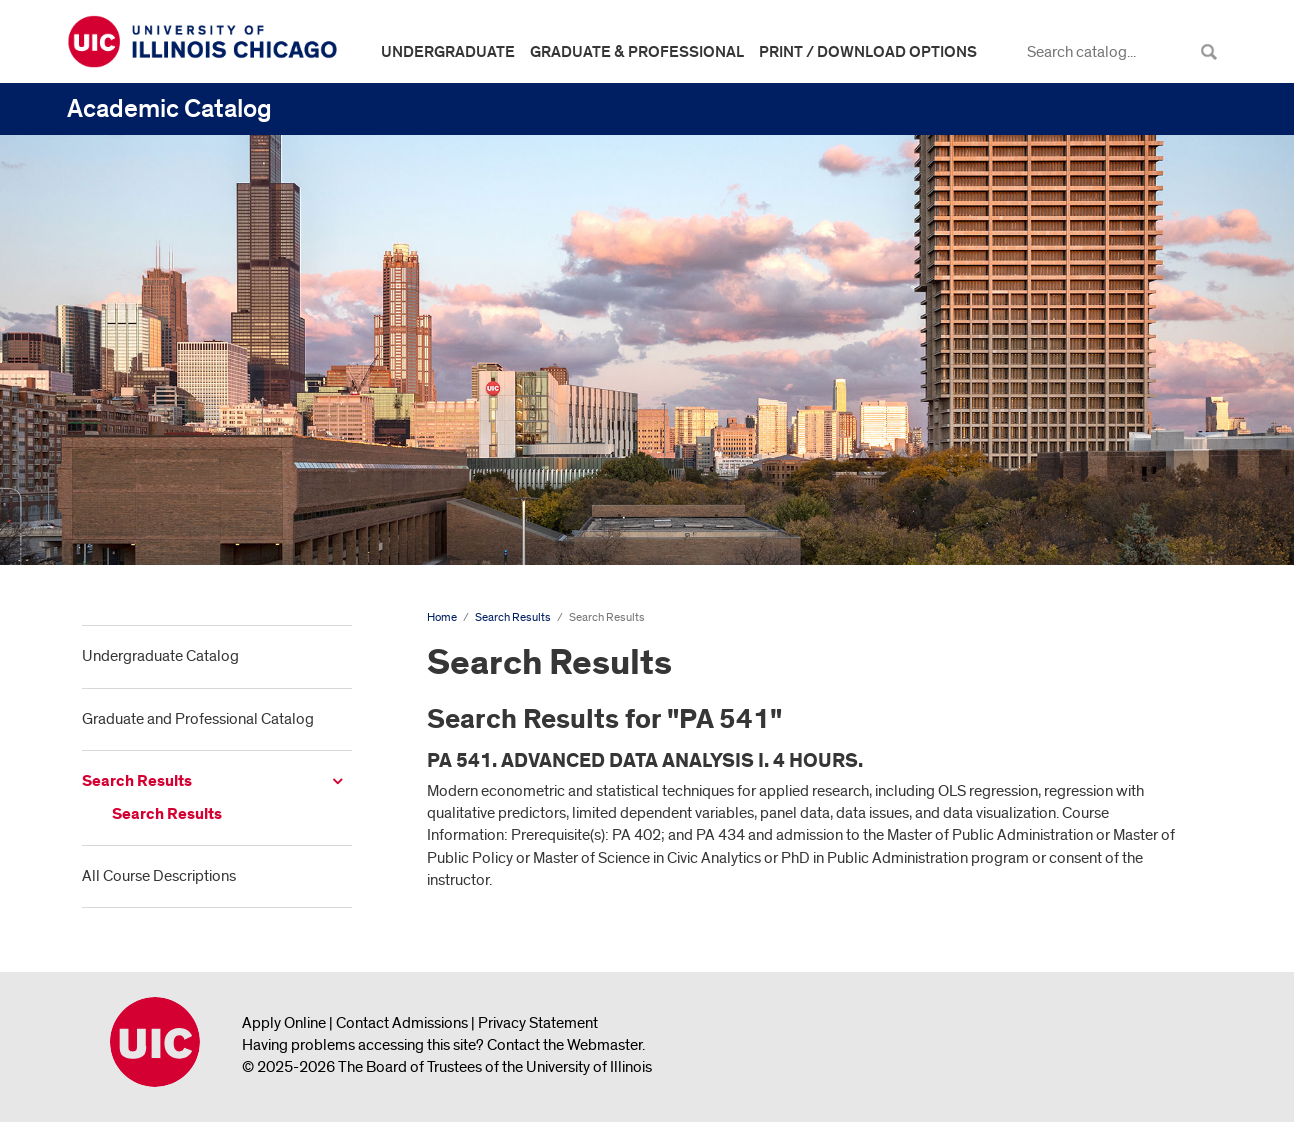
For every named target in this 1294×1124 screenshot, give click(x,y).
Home (442, 617)
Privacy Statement (538, 1023)
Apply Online (284, 1023)
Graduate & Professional (637, 52)
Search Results (137, 781)
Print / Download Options (868, 52)
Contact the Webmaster (564, 1045)
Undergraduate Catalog (160, 656)
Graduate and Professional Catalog (198, 719)
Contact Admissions (402, 1023)
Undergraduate (448, 52)
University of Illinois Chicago (155, 1042)
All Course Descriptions (159, 876)
